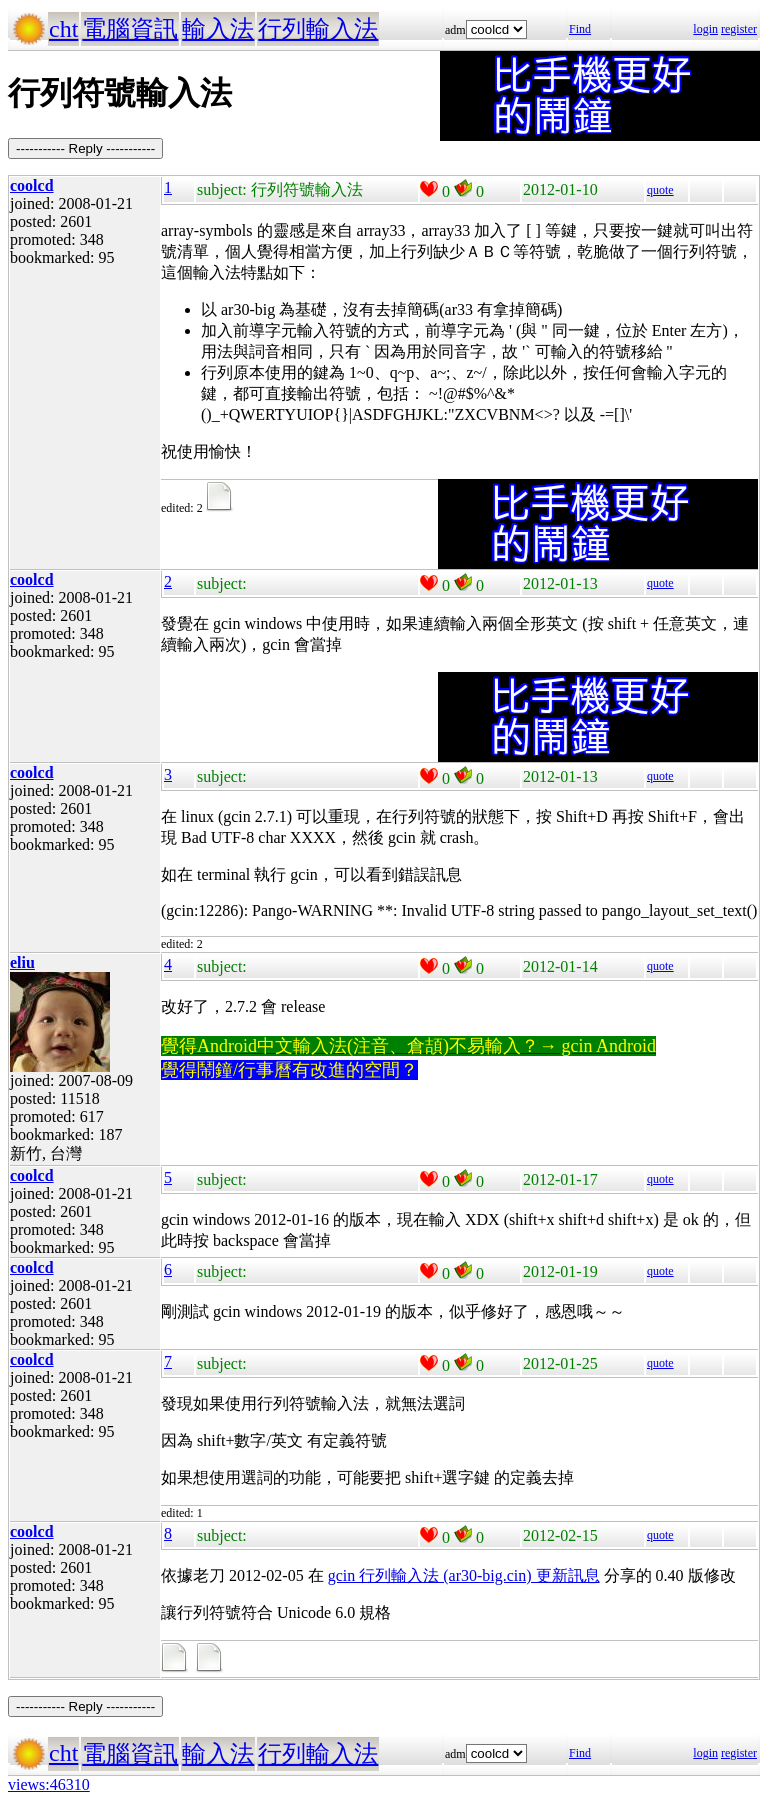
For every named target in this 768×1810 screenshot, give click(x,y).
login (705, 29)
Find (580, 29)
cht (63, 29)
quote (660, 190)
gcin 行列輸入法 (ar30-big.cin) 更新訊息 (464, 1575)
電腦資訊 (130, 29)
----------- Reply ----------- (85, 148)
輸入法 (218, 29)
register (739, 29)
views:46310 (49, 1784)
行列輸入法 (318, 29)
